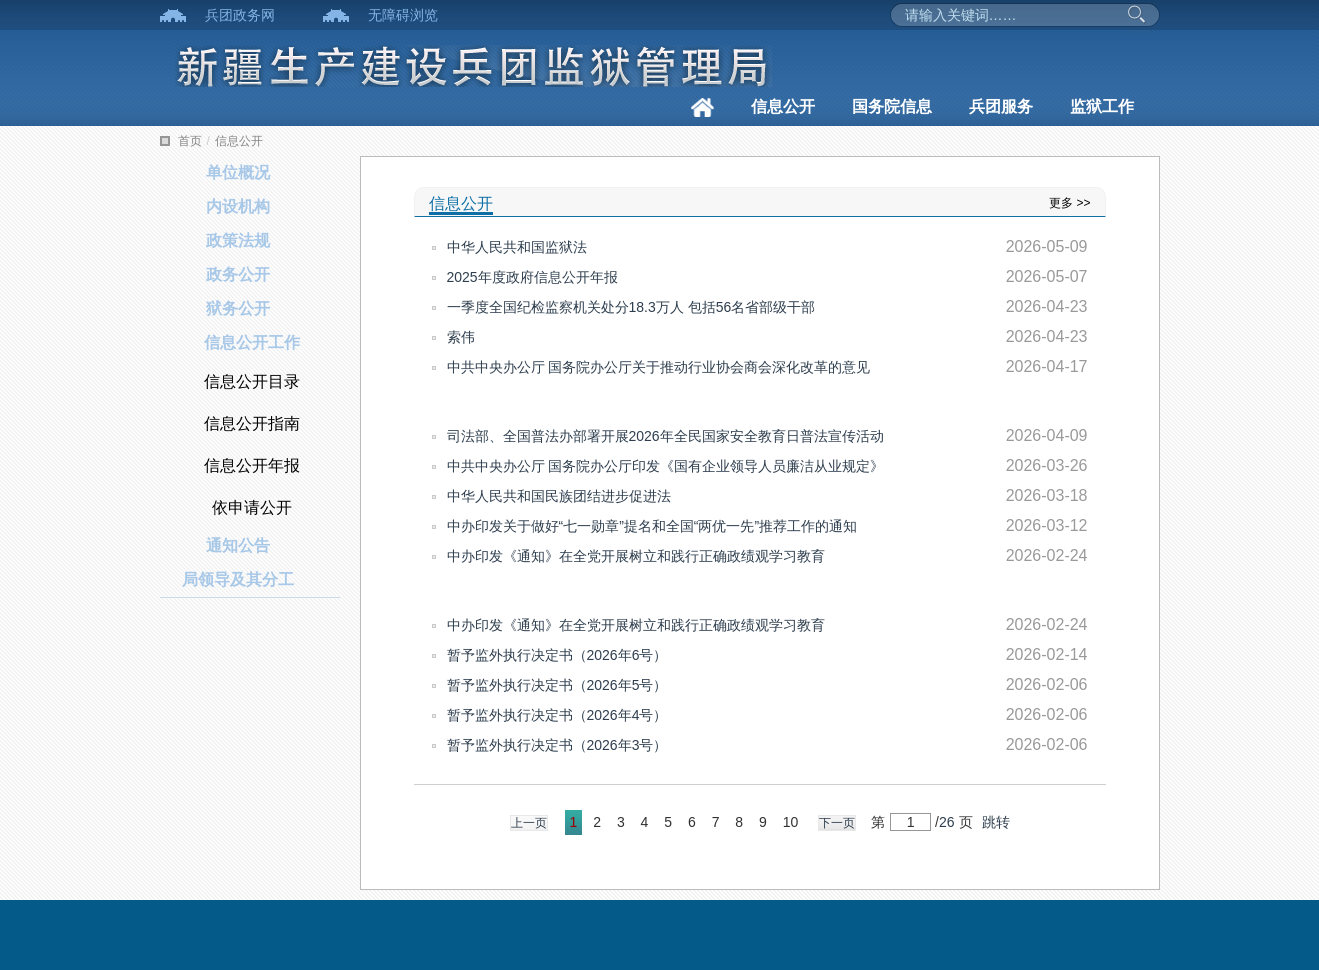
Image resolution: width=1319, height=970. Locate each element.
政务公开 (238, 274)
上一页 (529, 823)
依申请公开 (252, 507)
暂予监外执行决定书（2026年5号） (557, 685)
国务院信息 (892, 106)
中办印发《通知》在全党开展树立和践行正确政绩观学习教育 (636, 556)
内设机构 (238, 206)
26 (947, 822)
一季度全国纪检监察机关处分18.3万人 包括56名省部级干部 (631, 307)
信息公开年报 (252, 465)
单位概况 (238, 172)
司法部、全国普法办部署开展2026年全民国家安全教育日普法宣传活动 (665, 436)
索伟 (461, 337)
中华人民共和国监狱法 (517, 247)
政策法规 (238, 240)
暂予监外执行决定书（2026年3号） (557, 745)
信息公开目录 (252, 381)
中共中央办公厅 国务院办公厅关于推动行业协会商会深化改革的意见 (659, 367)
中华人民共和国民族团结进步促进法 (559, 496)
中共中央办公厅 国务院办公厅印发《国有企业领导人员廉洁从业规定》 (666, 466)
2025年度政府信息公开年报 (532, 277)
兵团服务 (1001, 106)
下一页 (837, 823)
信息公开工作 (252, 342)
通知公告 (238, 545)
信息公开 (783, 106)
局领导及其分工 (238, 579)
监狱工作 (1102, 106)
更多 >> (1069, 203)
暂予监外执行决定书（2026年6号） (557, 655)
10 (791, 822)
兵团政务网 (240, 15)
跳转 (996, 822)
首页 (190, 141)
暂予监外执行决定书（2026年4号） (557, 715)
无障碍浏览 (403, 15)
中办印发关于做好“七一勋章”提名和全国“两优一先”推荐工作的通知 (652, 526)
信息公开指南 (252, 423)
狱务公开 (238, 308)
